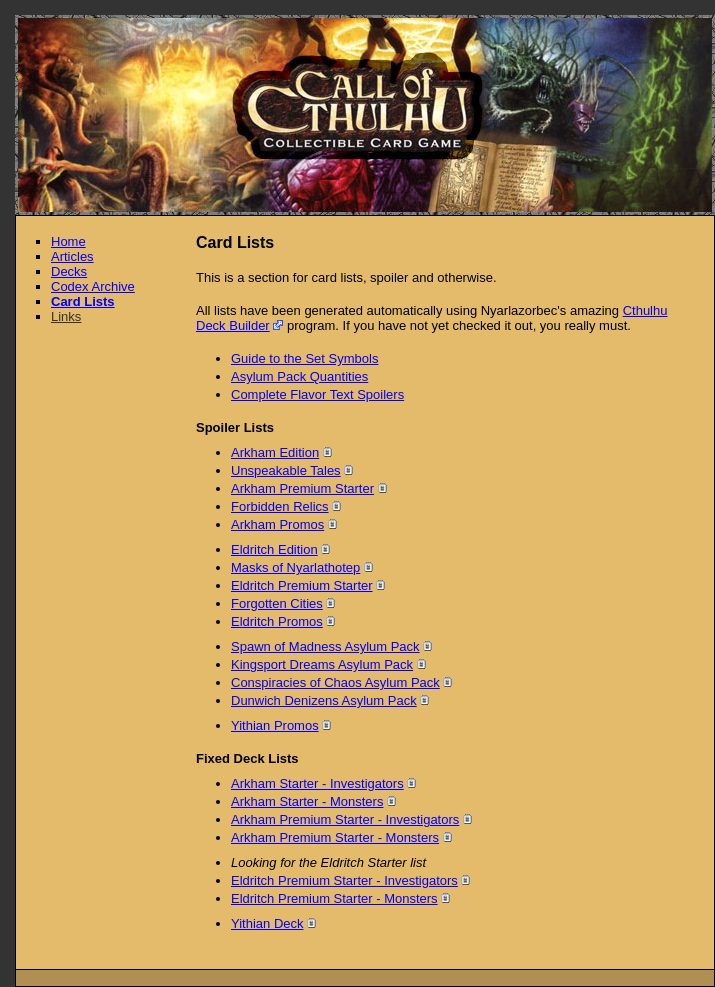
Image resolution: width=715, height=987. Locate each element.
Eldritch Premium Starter (302, 585)
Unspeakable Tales (286, 470)
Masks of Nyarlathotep (295, 567)
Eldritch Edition (274, 549)
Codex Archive (93, 286)
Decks (69, 271)
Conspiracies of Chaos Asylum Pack (335, 682)
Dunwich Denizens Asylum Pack (324, 700)
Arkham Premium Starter (302, 488)
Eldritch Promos (277, 621)
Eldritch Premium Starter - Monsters (334, 898)
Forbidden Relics (280, 506)
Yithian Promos (275, 725)
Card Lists (83, 301)
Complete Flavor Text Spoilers (317, 394)
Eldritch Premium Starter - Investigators (344, 880)
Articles (72, 256)
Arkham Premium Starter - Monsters (335, 837)
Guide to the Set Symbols (304, 358)
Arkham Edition (275, 452)
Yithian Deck (267, 923)
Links (66, 316)
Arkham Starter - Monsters (307, 801)
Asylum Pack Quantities (299, 376)
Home (68, 241)
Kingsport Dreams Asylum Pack (322, 664)
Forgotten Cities (277, 603)
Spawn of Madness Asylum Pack (325, 646)
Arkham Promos (277, 524)
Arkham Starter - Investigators (317, 783)
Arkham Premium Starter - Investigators (345, 819)
